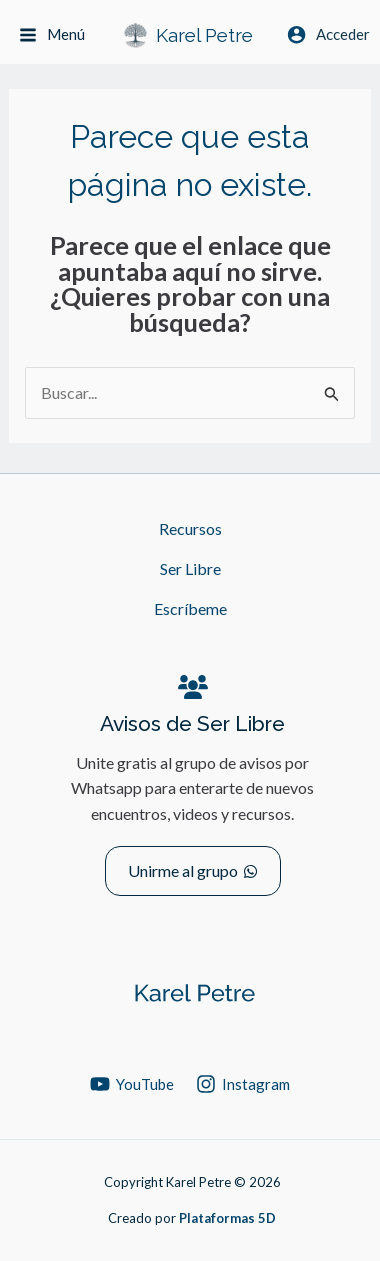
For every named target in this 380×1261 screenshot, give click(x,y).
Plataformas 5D (227, 1218)
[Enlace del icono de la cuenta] (328, 34)
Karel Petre (204, 35)
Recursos (190, 528)
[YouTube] (132, 1084)
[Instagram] (243, 1084)
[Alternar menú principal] (52, 35)
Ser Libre (190, 568)
